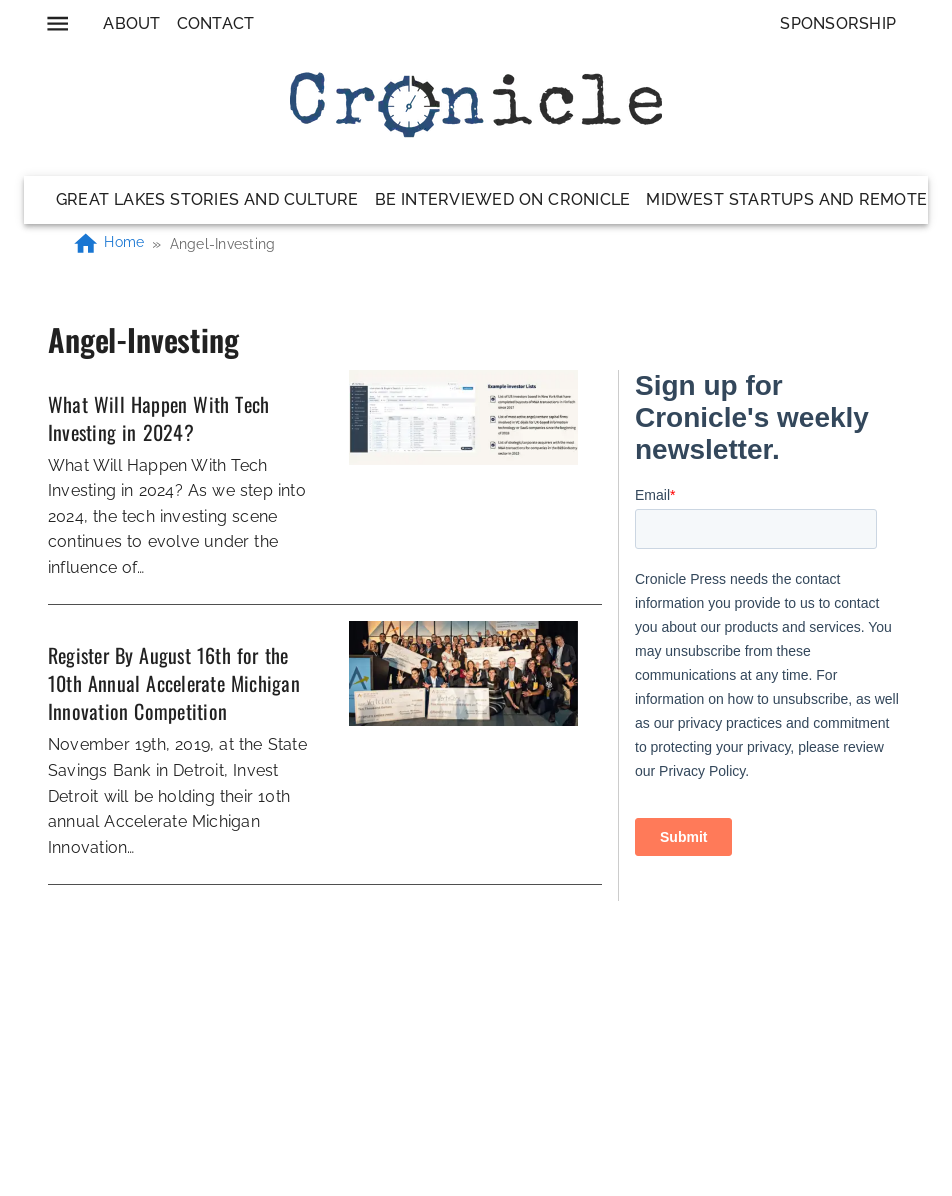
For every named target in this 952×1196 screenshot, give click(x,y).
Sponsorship (838, 23)
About (131, 23)
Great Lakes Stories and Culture (207, 199)
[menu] (57, 23)
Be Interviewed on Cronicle (503, 199)
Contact (216, 23)
